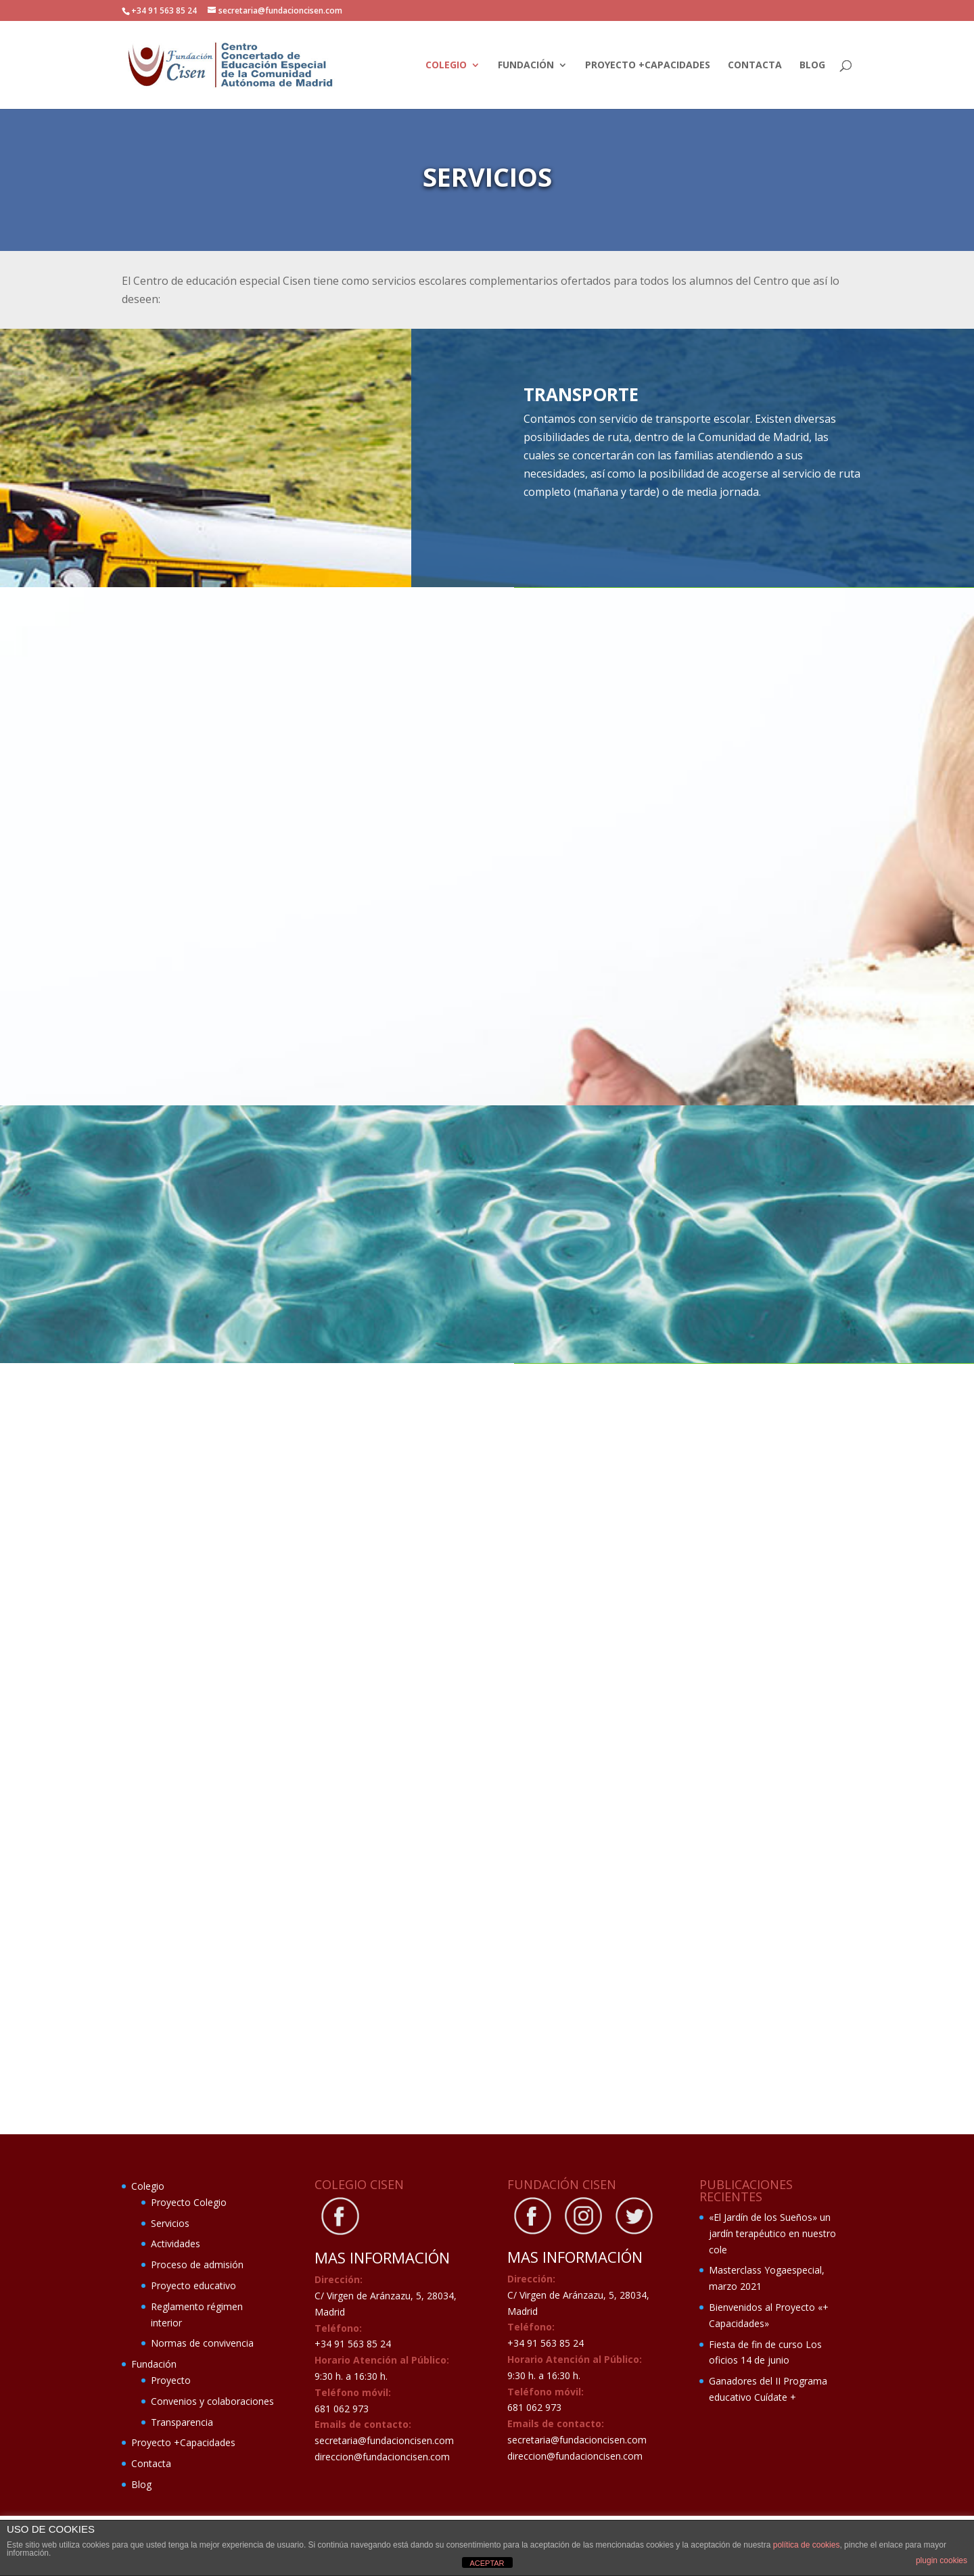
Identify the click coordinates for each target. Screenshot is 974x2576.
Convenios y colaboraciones (212, 2401)
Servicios (170, 2223)
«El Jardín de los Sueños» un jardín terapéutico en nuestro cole (772, 2233)
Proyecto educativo (193, 2285)
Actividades (175, 2243)
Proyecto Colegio (189, 2202)
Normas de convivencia (202, 2343)
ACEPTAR (486, 2563)
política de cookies (806, 2545)
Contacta (755, 65)
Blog (812, 65)
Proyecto (171, 2380)
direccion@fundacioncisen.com (382, 2456)
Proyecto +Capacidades (647, 65)
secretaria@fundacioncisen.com (384, 2440)
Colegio (446, 65)
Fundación (526, 65)
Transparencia (182, 2422)
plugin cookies (941, 2560)
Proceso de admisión (197, 2264)
